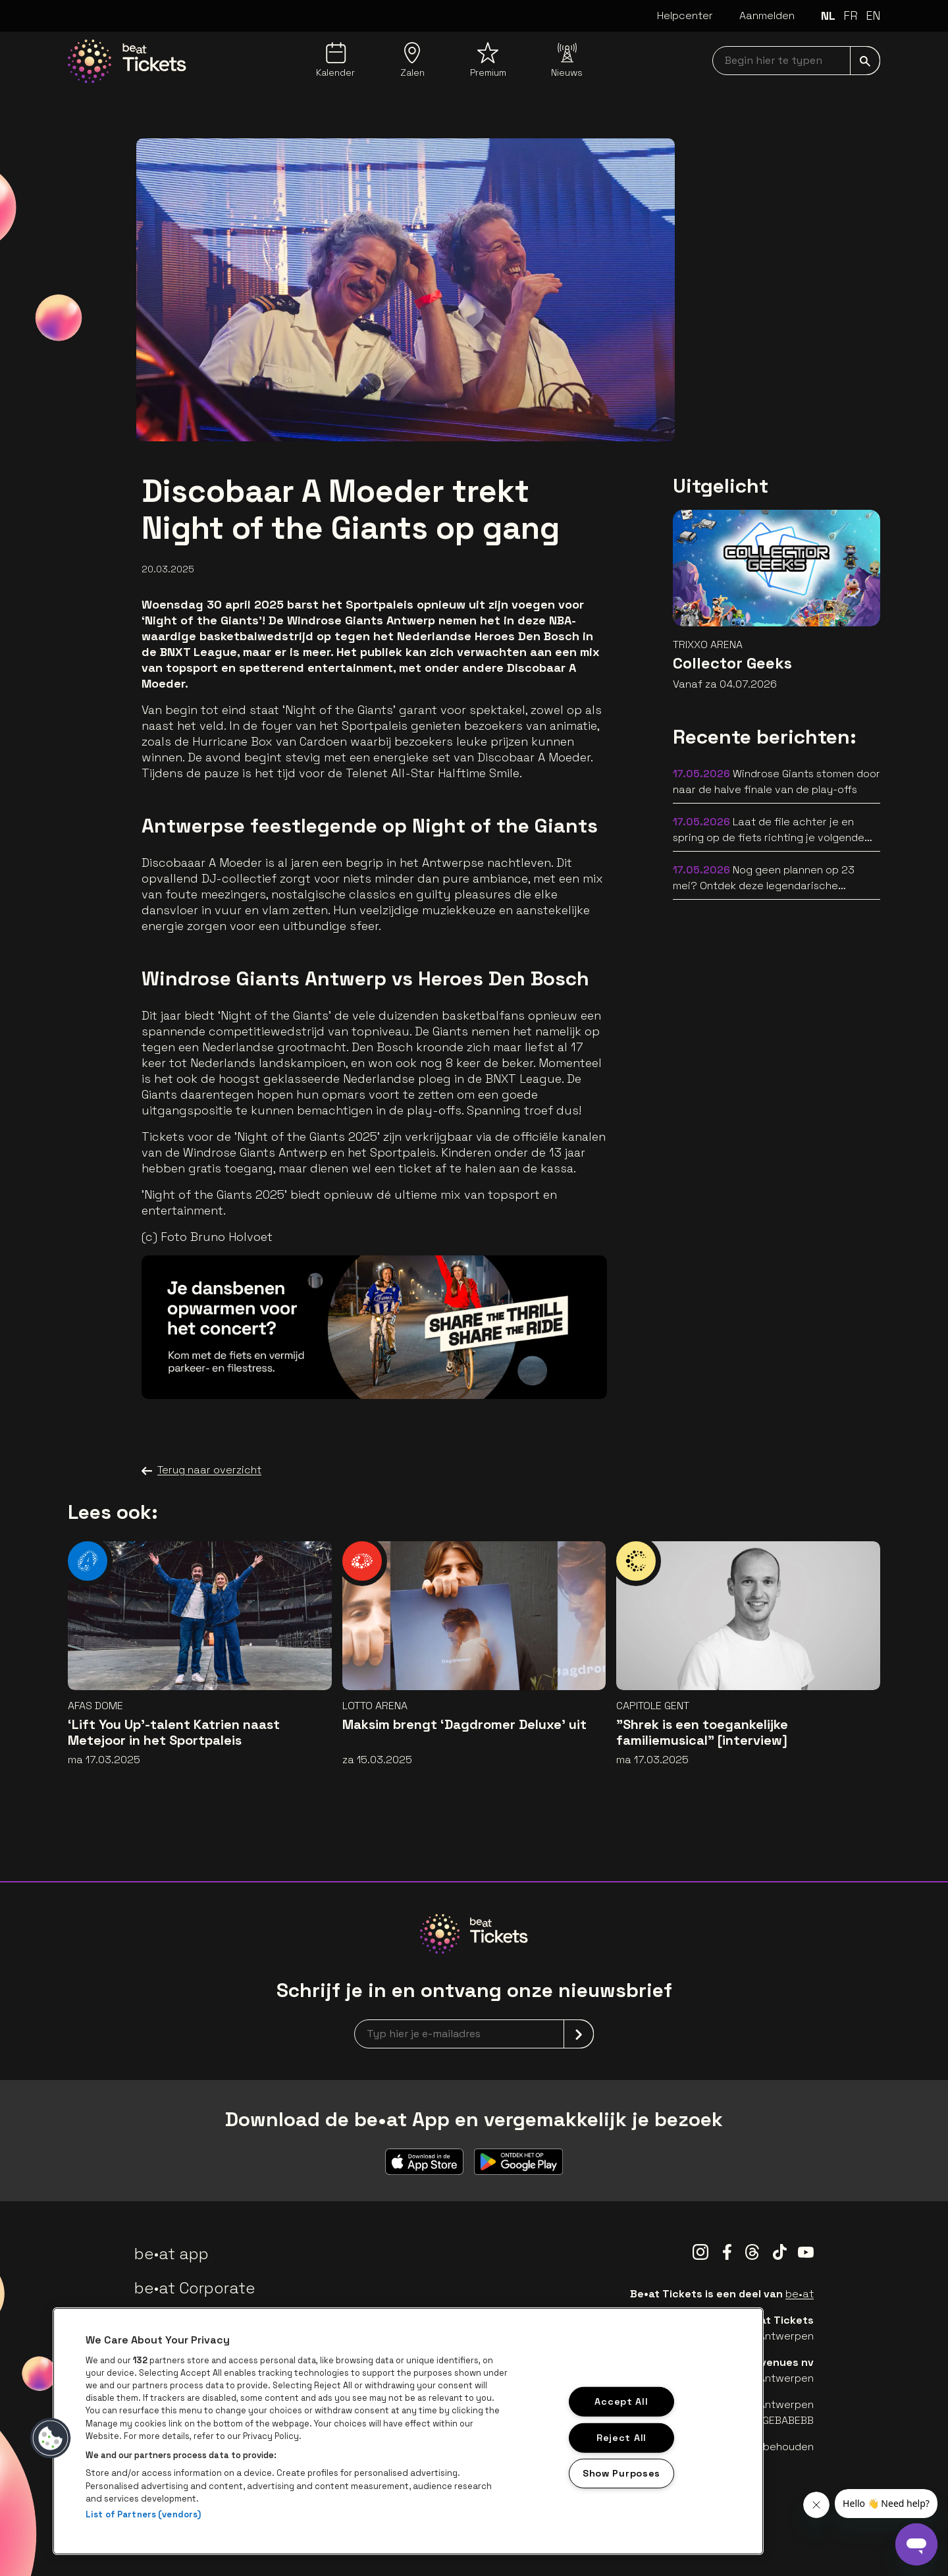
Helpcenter (685, 15)
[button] (51, 2438)
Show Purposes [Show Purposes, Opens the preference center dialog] (621, 2473)
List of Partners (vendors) (143, 2514)
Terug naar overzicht (201, 1470)
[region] (408, 2431)
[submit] (865, 60)
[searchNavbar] (796, 60)
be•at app (171, 2253)
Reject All (621, 2437)
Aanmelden (767, 15)
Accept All (621, 2401)
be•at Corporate (194, 2288)
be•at (799, 2294)
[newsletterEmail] (474, 2033)
